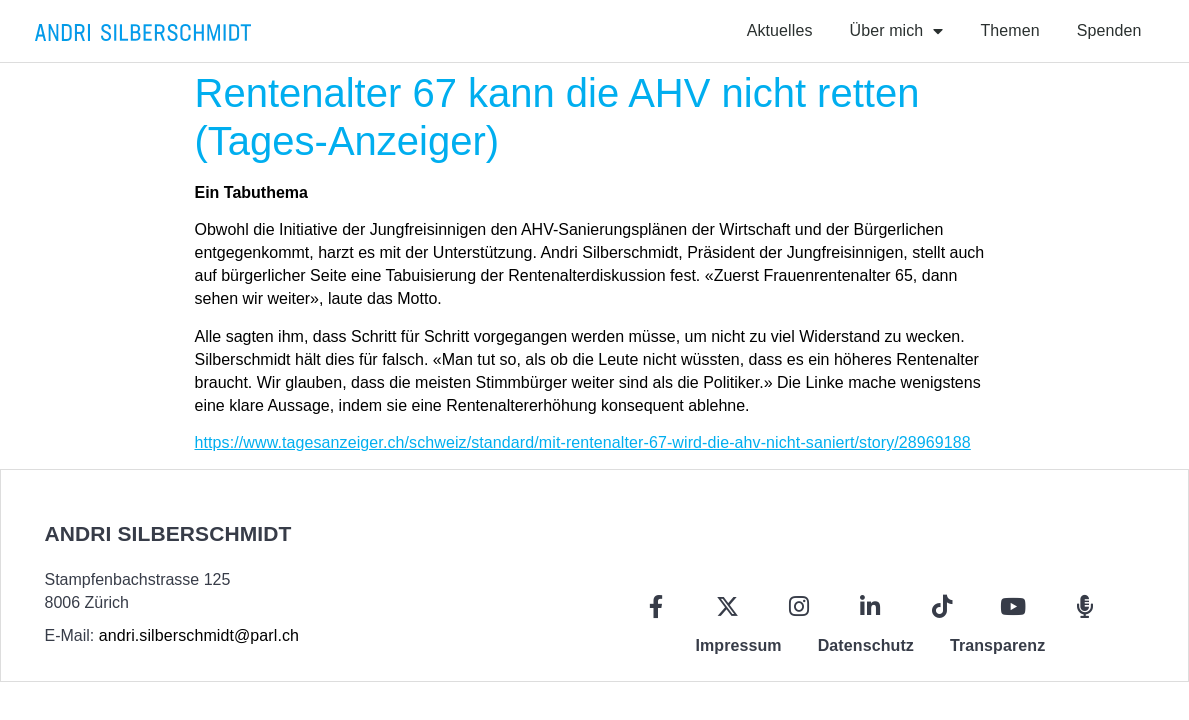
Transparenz (997, 645)
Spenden (1109, 30)
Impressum (738, 645)
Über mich (897, 31)
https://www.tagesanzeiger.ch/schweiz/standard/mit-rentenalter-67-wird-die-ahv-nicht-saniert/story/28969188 (583, 442)
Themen (1009, 30)
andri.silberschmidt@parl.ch (199, 635)
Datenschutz (866, 645)
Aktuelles (780, 30)
